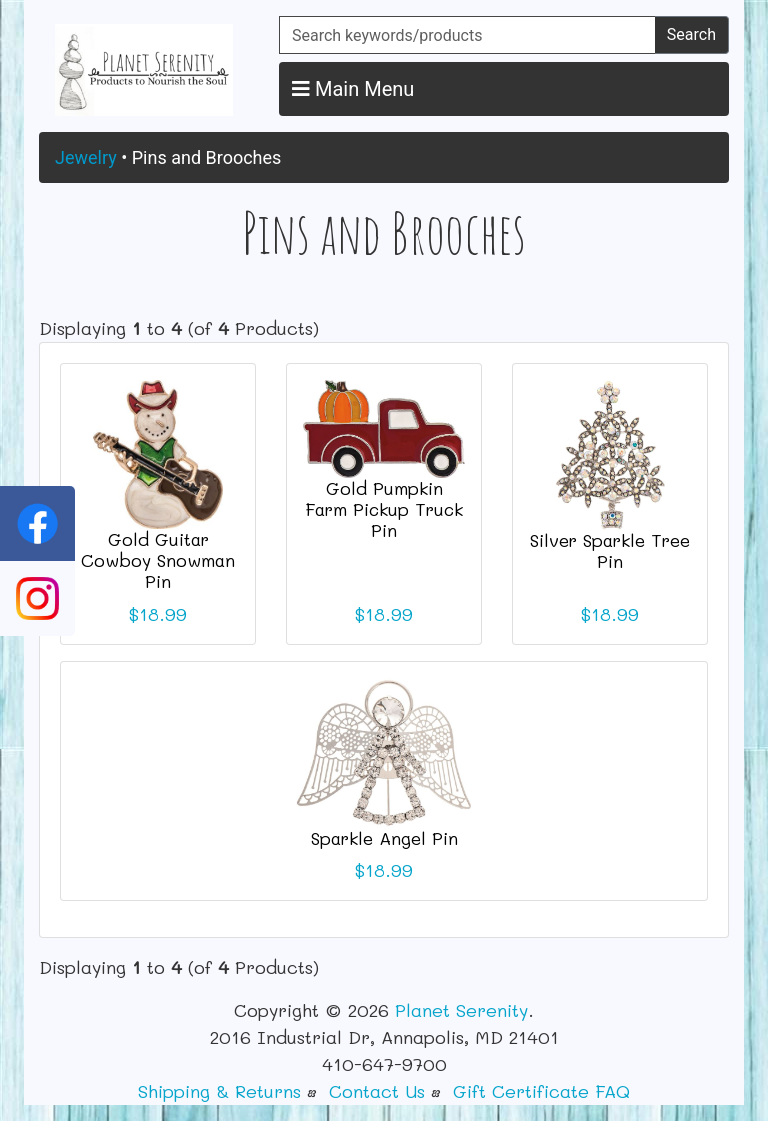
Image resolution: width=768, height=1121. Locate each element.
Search (691, 34)
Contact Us (377, 1091)
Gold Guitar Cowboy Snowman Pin (158, 560)
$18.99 (158, 614)
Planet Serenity (461, 1010)
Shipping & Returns (219, 1091)
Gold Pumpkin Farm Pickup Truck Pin (384, 509)
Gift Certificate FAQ (541, 1091)
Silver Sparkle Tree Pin (610, 550)
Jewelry (86, 157)
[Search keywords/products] (467, 35)
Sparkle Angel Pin (384, 838)
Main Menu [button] (353, 89)
